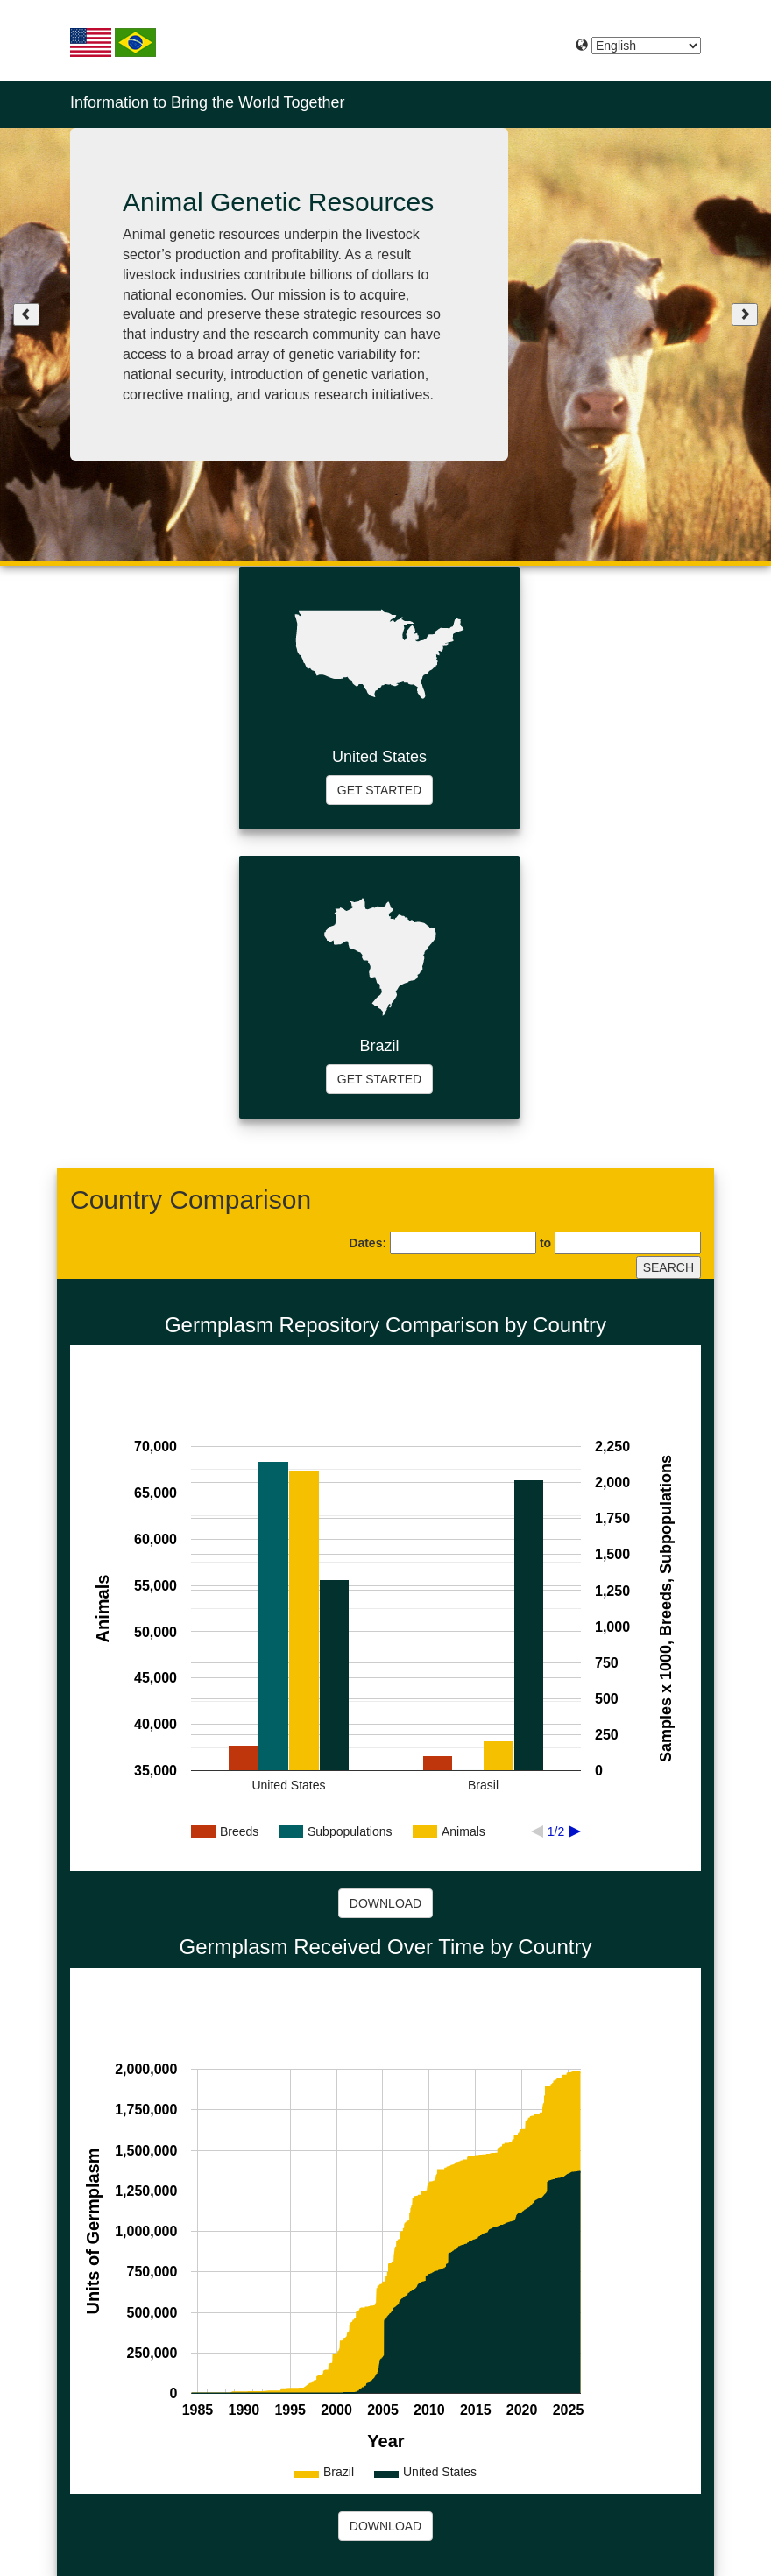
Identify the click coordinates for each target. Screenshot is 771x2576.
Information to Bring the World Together (207, 102)
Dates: (367, 1243)
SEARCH (668, 1267)
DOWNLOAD (385, 1903)
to (545, 1243)
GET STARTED (379, 790)
